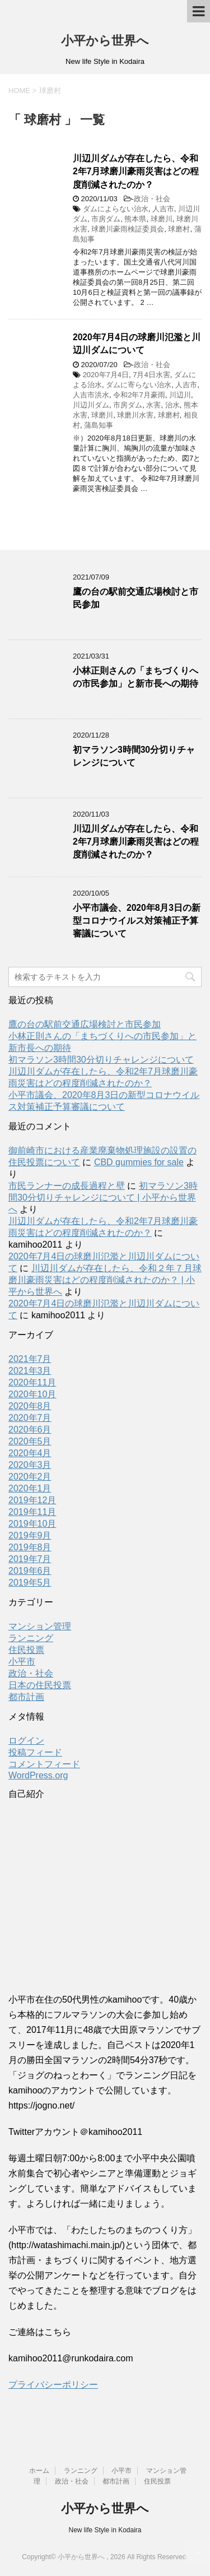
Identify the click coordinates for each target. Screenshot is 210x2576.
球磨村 (179, 229)
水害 (153, 405)
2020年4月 (30, 1453)
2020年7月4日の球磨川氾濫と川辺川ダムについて (136, 343)
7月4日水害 (151, 374)
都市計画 (26, 1697)
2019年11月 (32, 1512)
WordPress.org (38, 1775)
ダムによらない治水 (115, 209)
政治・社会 (152, 198)
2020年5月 (30, 1441)
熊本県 (135, 219)
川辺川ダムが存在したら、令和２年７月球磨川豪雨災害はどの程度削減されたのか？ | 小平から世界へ (105, 1279)
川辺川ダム (91, 405)
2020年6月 (30, 1429)
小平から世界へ (105, 41)
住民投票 (26, 1650)
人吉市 (163, 209)
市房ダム (105, 219)
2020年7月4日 (106, 374)
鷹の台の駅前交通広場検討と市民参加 (84, 1024)
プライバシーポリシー (53, 2384)
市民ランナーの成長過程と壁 (66, 1185)
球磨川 (161, 219)
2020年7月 (30, 1418)
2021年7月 (30, 1359)
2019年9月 (30, 1535)
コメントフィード (44, 1764)
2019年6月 (30, 1571)
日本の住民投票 (39, 1685)
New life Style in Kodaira (104, 2530)
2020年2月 (30, 1476)
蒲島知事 (98, 425)
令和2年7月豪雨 (139, 395)
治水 (172, 405)
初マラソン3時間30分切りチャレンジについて (134, 756)
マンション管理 (39, 1626)
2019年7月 (30, 1559)
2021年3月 (30, 1370)
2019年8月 (30, 1547)
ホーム (39, 2471)
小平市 (21, 1661)
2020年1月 (30, 1488)
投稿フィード (35, 1752)
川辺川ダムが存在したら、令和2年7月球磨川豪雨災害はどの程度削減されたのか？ (136, 171)
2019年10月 (32, 1523)
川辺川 (180, 395)
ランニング (30, 1638)
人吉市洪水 (91, 395)
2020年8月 (30, 1406)
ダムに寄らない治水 (138, 385)
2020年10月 (32, 1394)
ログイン (26, 1740)
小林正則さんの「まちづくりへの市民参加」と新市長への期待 (135, 677)
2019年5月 (30, 1582)
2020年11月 (32, 1382)
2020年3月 (30, 1465)
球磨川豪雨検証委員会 (127, 229)
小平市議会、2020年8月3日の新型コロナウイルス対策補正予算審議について (136, 921)
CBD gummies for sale (139, 1162)
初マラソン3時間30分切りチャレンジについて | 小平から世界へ (103, 1197)
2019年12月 (32, 1500)
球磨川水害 (135, 415)
